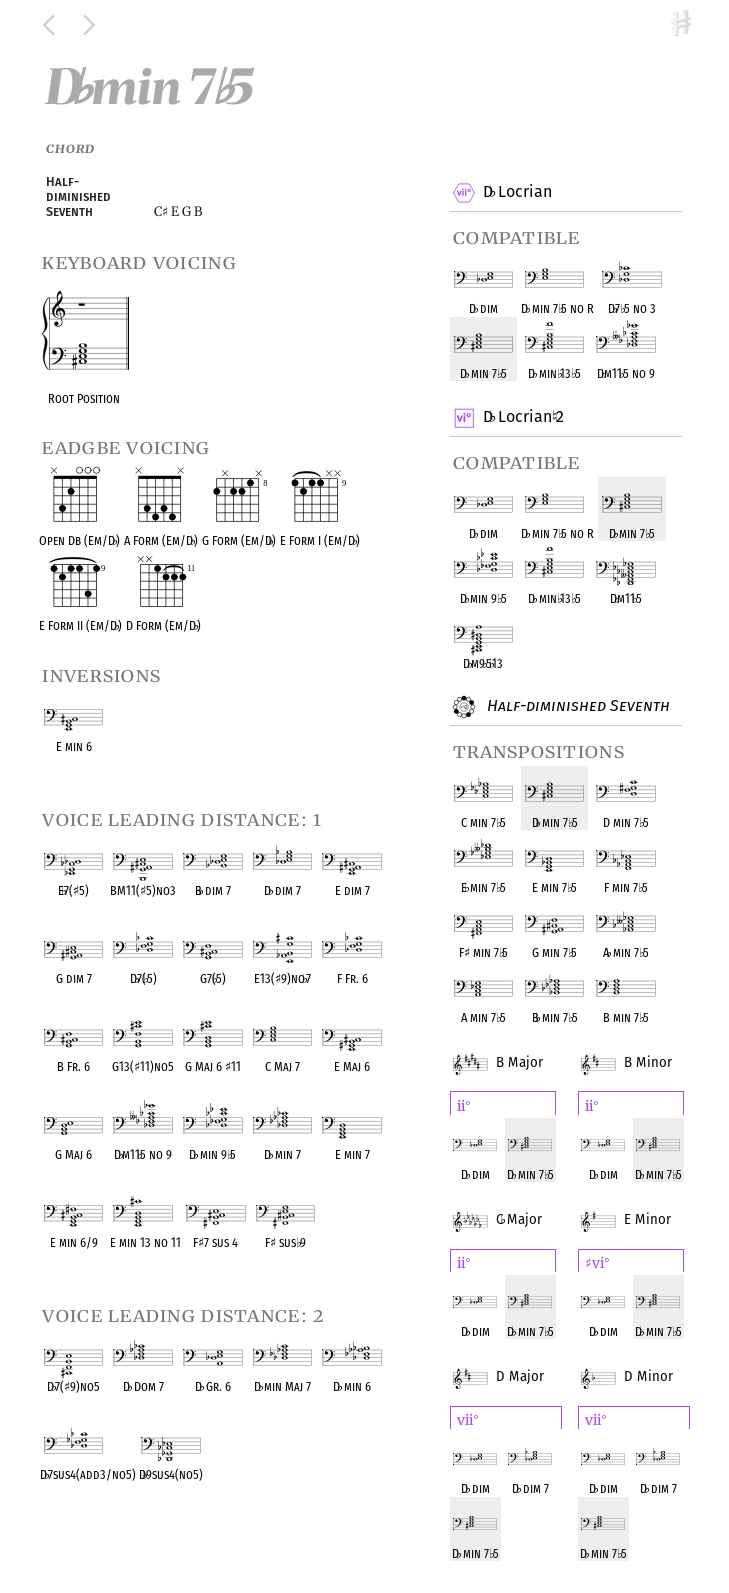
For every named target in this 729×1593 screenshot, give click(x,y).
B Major (512, 1050)
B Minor (641, 1050)
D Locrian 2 (523, 418)
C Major (512, 1207)
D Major (513, 1364)
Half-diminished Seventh (576, 707)
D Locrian (517, 193)
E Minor (640, 1207)
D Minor (641, 1364)
